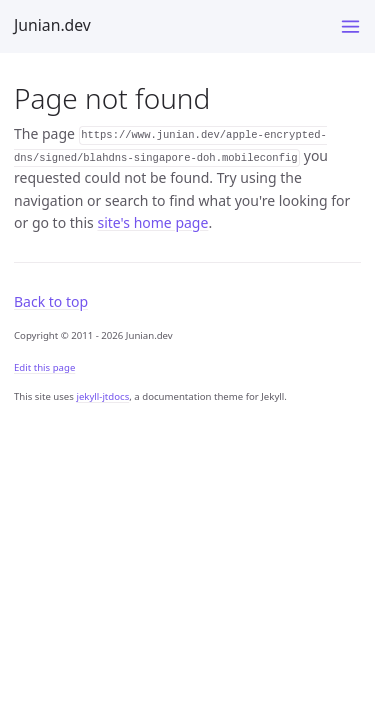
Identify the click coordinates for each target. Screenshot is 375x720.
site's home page (152, 222)
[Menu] (350, 26)
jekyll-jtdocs (102, 396)
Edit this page (44, 367)
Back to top (51, 301)
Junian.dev (52, 25)
